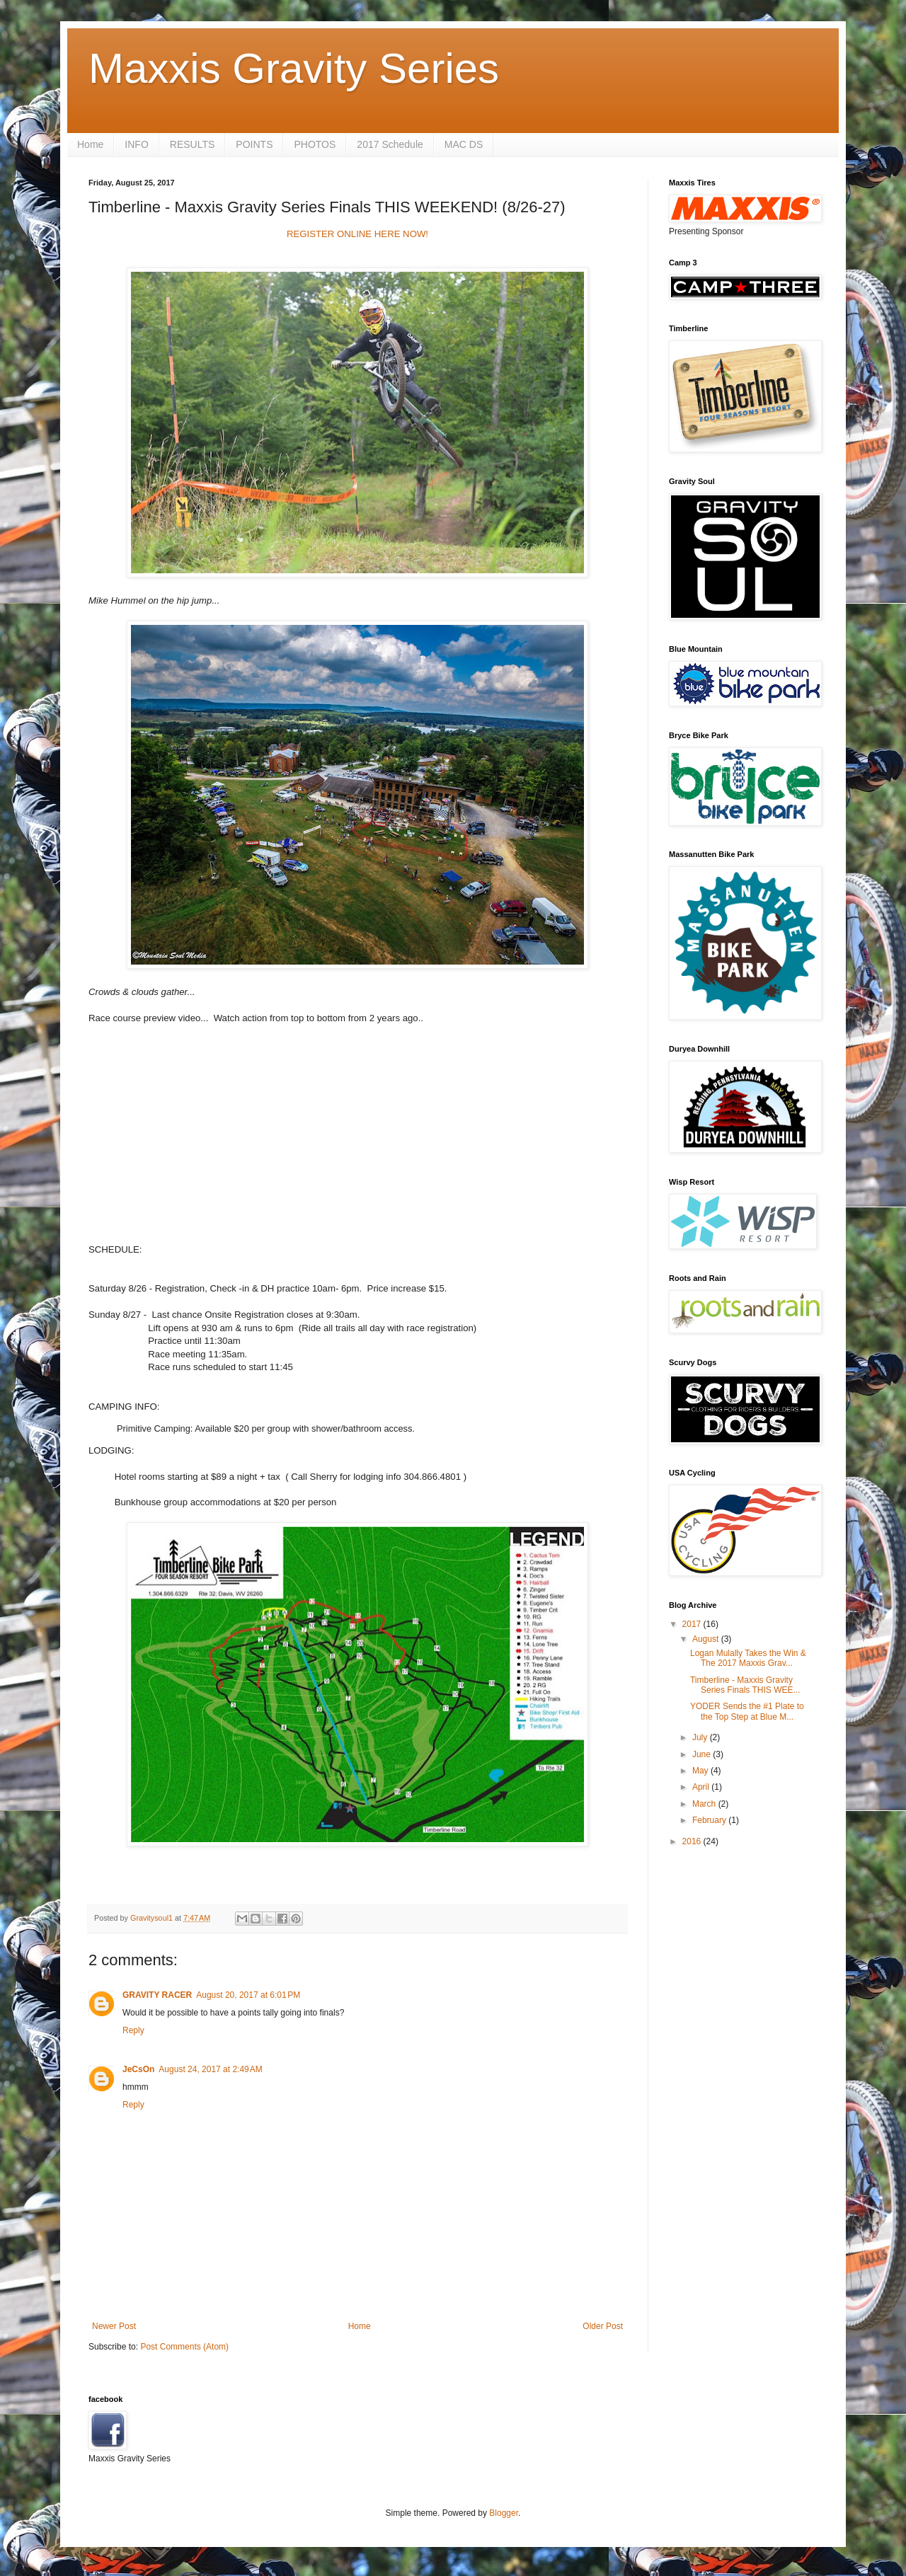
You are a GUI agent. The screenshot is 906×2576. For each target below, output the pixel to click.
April (701, 1787)
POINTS (254, 144)
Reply (133, 2030)
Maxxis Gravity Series (293, 68)
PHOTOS (315, 144)
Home (90, 144)
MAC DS (464, 144)
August (706, 1639)
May (701, 1771)
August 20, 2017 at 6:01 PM (248, 1995)
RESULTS (192, 144)
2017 (693, 1624)
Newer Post (114, 2326)
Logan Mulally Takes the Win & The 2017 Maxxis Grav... (748, 1658)
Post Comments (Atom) (184, 2347)
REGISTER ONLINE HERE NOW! (357, 234)
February (710, 1820)
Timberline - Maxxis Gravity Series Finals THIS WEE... (745, 1685)
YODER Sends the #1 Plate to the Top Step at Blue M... (747, 1711)
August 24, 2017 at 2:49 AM (210, 2069)
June (702, 1754)
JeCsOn (138, 2069)
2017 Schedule (390, 144)
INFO (136, 144)
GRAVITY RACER (157, 1995)
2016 (693, 1841)
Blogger (503, 2513)
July (701, 1737)
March (705, 1804)
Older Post (603, 2326)
